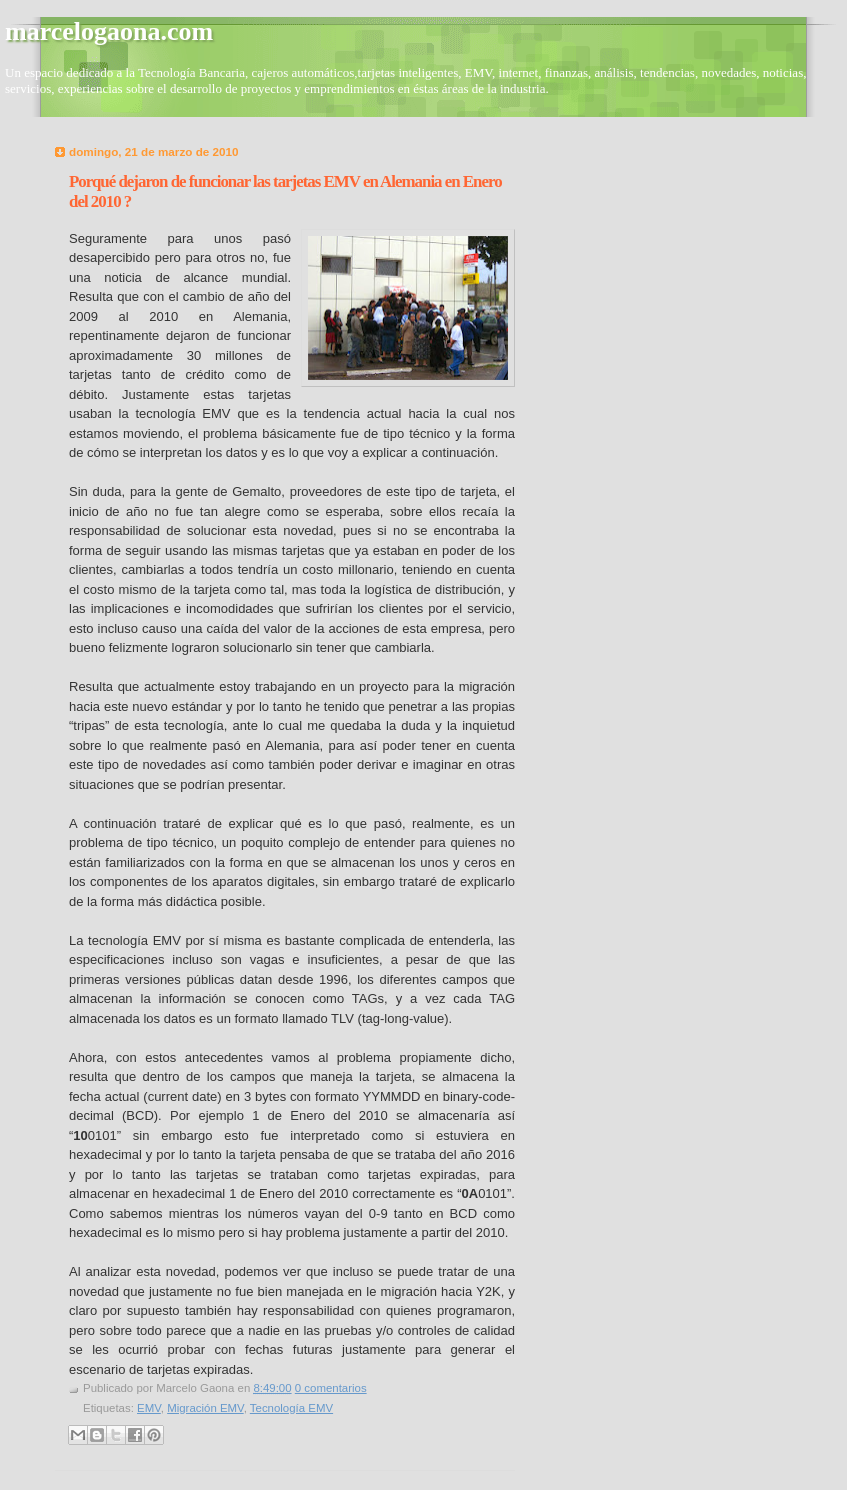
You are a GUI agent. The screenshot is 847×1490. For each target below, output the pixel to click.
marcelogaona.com (109, 31)
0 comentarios (331, 1388)
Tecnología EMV (291, 1408)
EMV (149, 1408)
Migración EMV (205, 1408)
